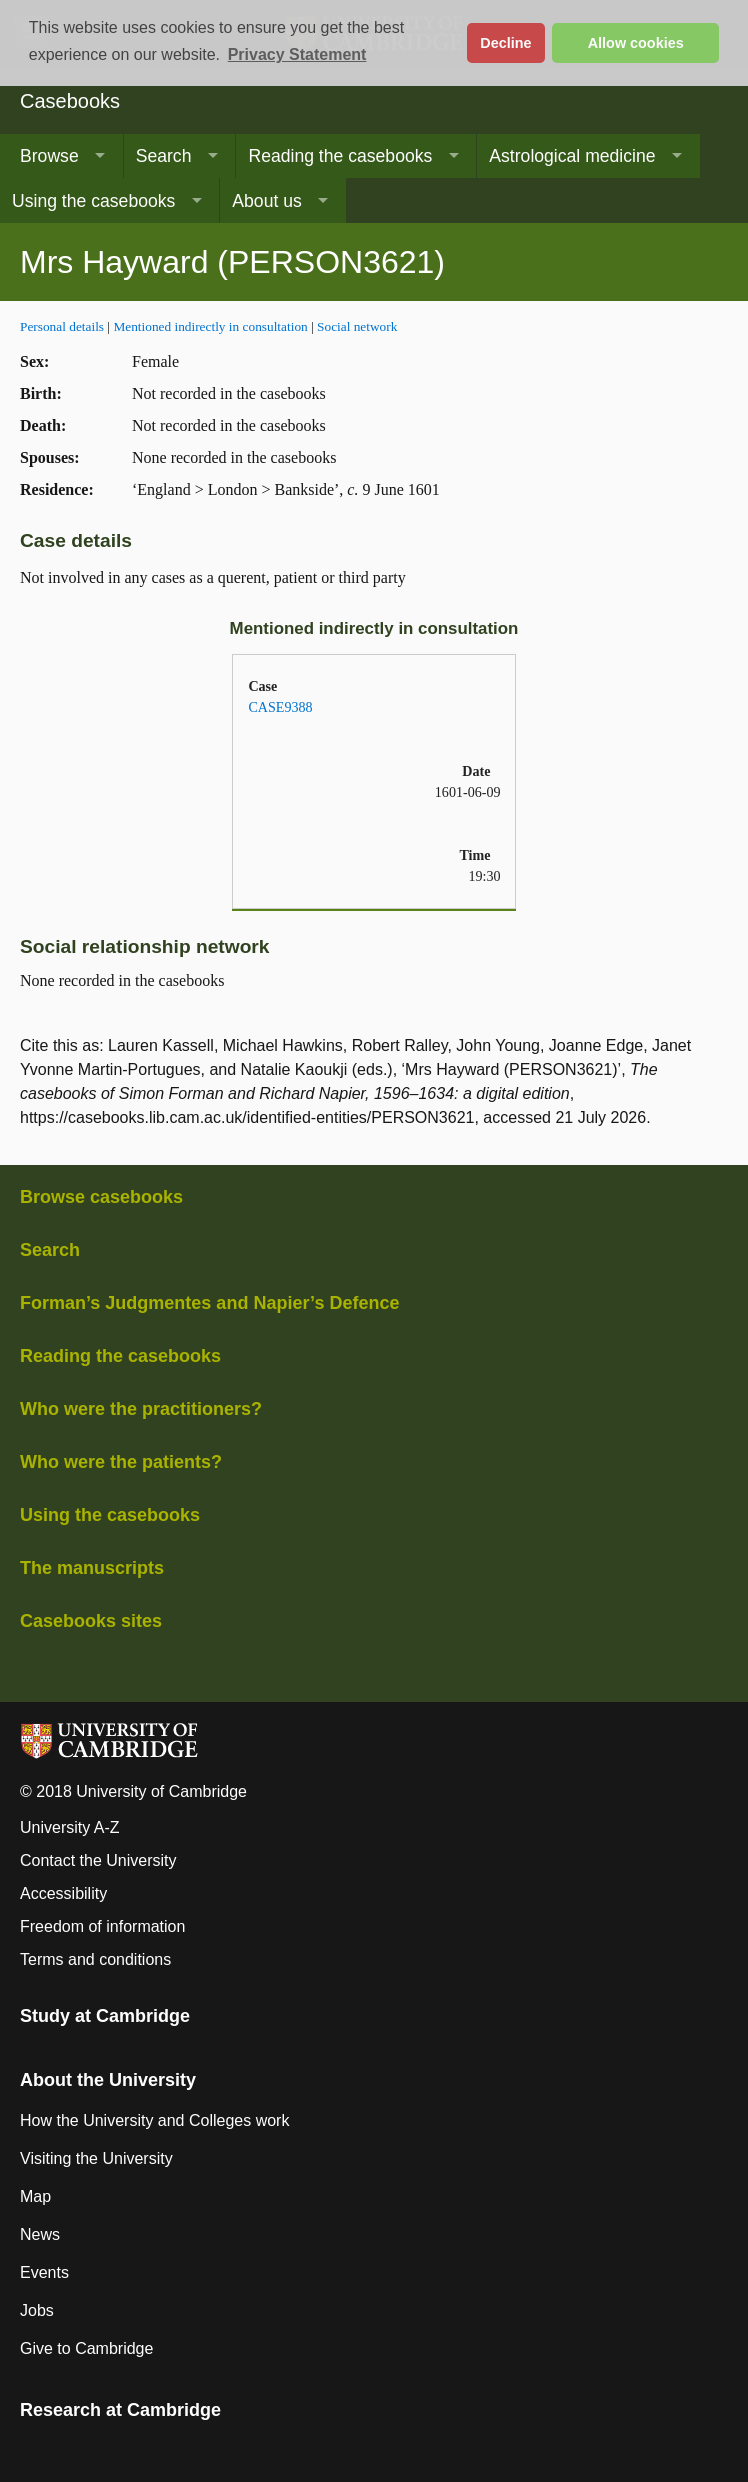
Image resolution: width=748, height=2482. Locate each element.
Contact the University (98, 1860)
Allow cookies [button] (636, 43)
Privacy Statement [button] (297, 54)
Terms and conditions (95, 1959)
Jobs (37, 2310)
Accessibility (63, 1893)
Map (35, 2196)
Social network (357, 326)
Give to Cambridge (86, 2348)
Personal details (62, 326)
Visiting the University (96, 2158)
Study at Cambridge (105, 2016)
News (40, 2234)
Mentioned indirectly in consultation (210, 326)
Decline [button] (505, 43)
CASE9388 (280, 707)
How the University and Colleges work (154, 2120)
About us (266, 201)
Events (44, 2272)
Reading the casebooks (340, 156)
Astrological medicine (572, 156)
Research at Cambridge (120, 2410)
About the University (108, 2080)
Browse (49, 156)
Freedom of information (102, 1926)
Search (164, 156)
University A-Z (70, 1827)
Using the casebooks (93, 201)
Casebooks (70, 101)
